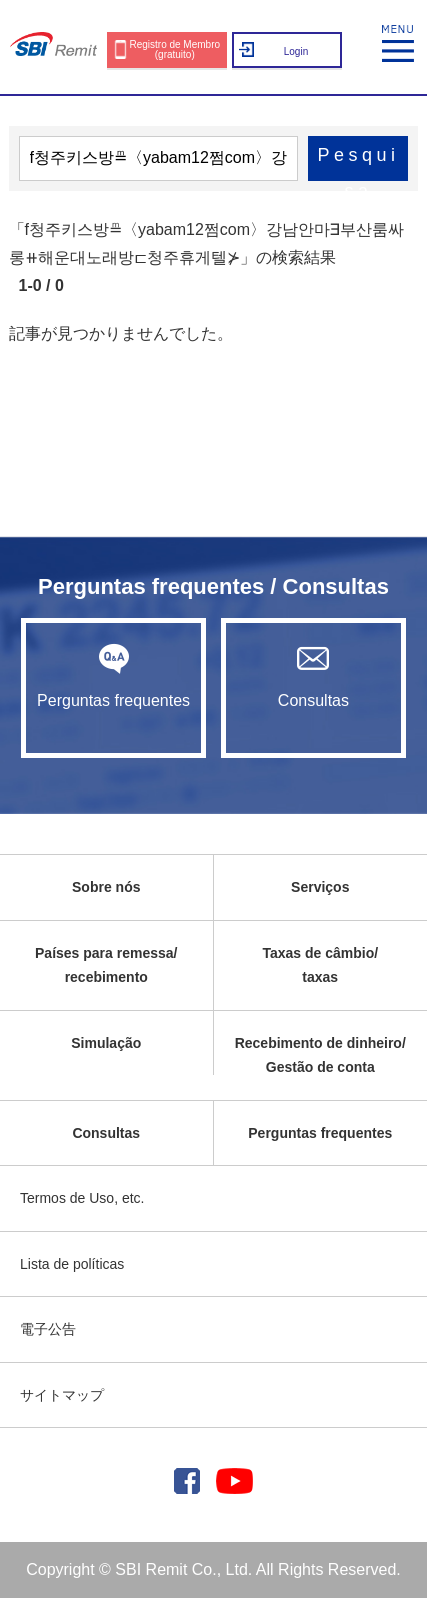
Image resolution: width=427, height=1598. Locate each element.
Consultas (313, 676)
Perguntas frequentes (113, 676)
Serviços (320, 887)
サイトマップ (62, 1395)
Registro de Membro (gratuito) (174, 49)
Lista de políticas (72, 1264)
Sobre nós (106, 887)
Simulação (106, 1043)
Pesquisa (358, 163)
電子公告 (48, 1329)
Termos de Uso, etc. (82, 1198)
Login (296, 51)
